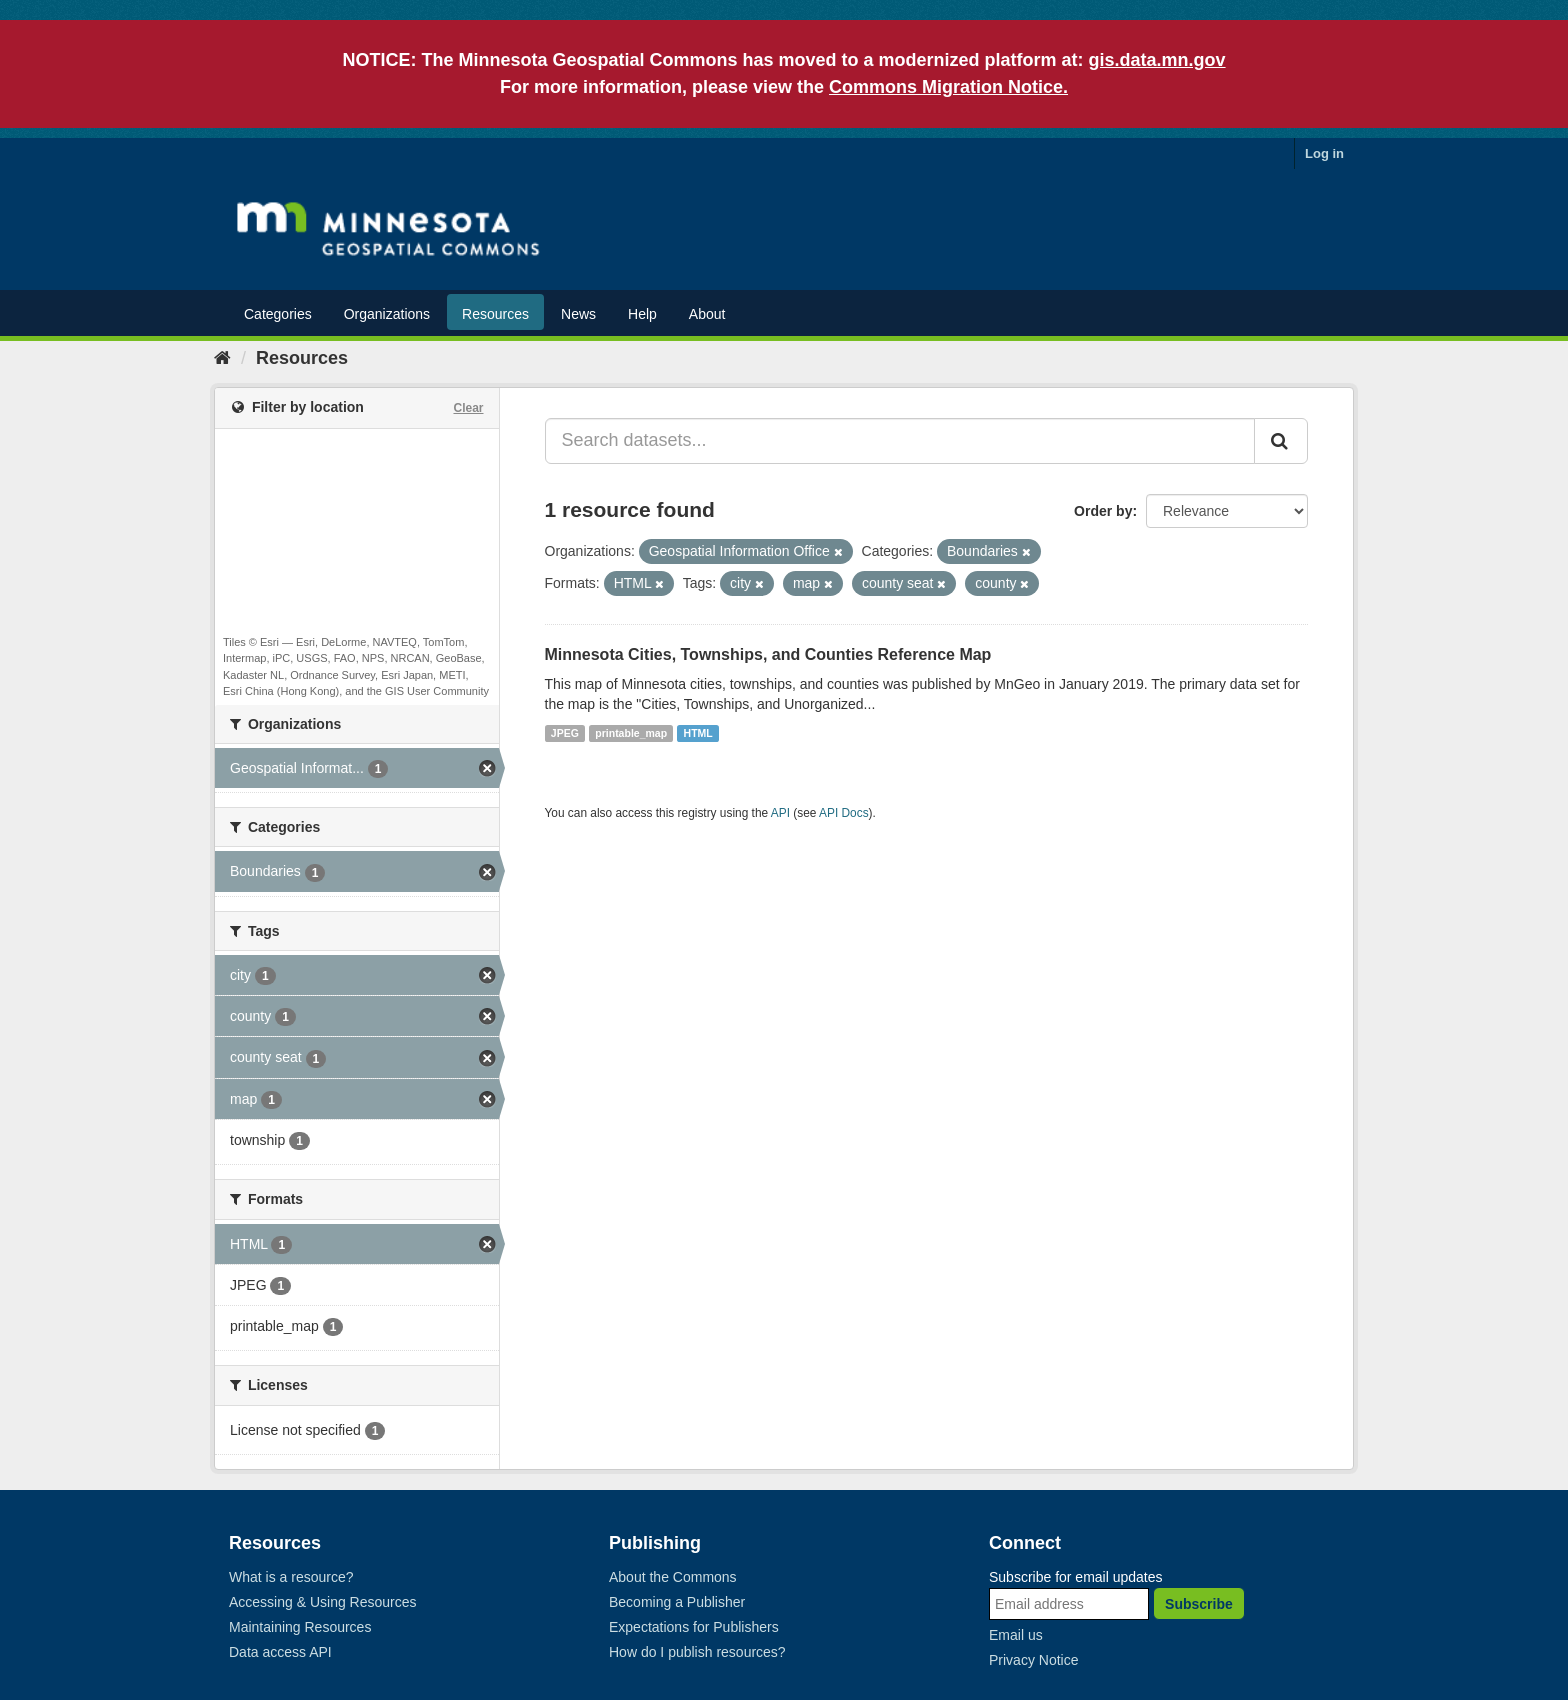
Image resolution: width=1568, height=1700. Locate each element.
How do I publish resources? (697, 1652)
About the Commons (673, 1577)
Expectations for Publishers (694, 1627)
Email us (1016, 1635)
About (707, 314)
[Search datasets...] (900, 441)
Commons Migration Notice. (948, 87)
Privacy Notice (1033, 1660)
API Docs (844, 813)
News (578, 314)
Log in (1324, 153)
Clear (468, 408)
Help (642, 314)
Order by (1103, 511)
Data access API (280, 1652)
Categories (278, 314)
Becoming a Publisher (677, 1602)
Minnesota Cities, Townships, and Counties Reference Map (768, 654)
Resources (495, 314)
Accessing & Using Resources (323, 1602)
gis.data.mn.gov (1157, 60)
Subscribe (1199, 1604)
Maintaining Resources (300, 1627)
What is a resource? (291, 1577)
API (780, 813)
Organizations (387, 314)
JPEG (565, 733)
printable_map (631, 733)
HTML (698, 733)
